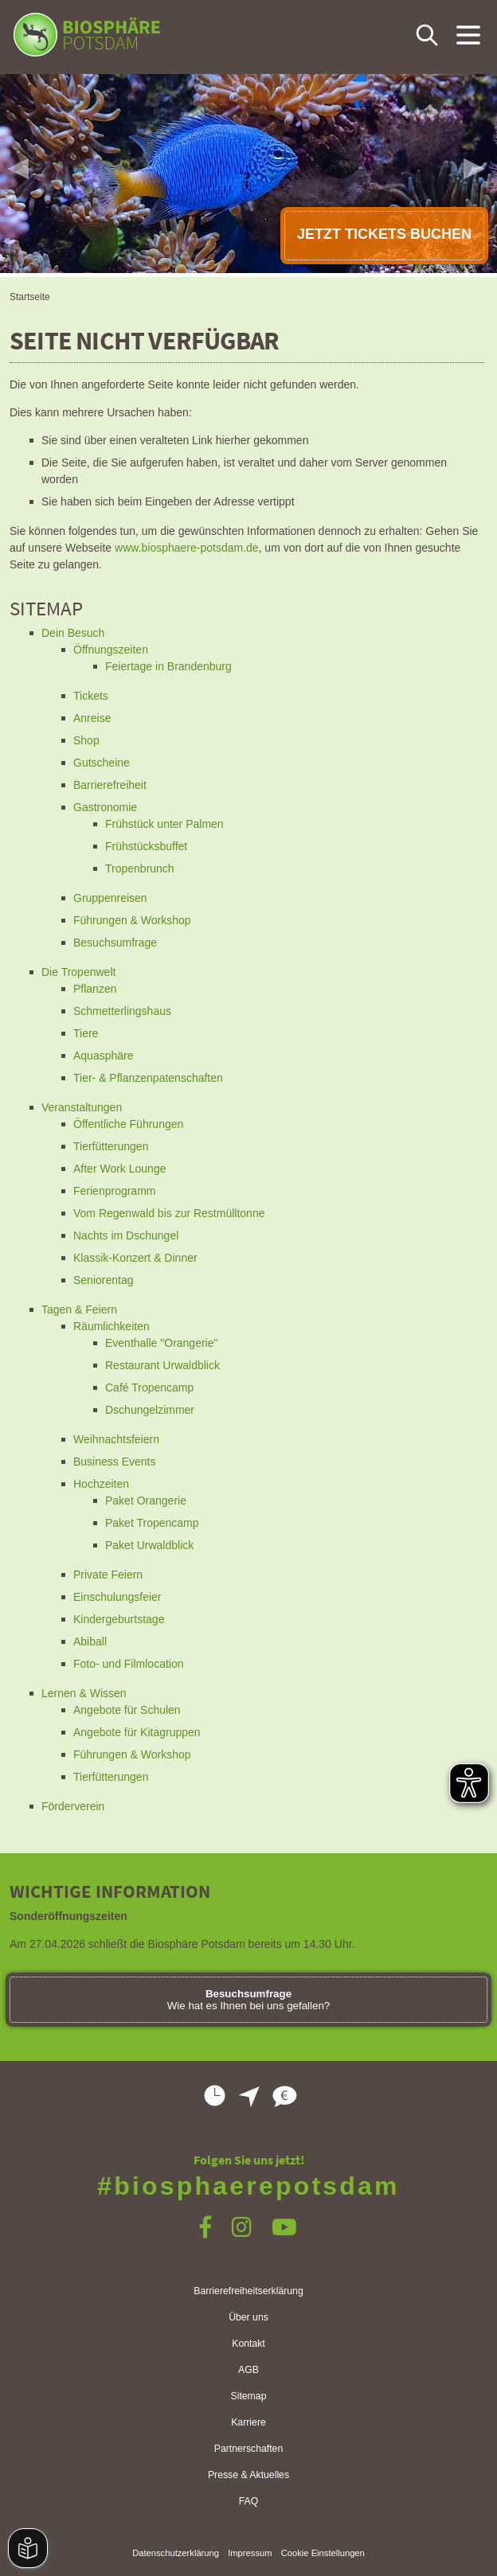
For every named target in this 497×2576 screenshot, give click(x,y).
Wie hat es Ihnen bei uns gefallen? (249, 2000)
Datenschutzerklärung (175, 2553)
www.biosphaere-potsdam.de (187, 547)
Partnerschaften (248, 2448)
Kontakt (248, 2343)
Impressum (250, 2553)
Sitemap (249, 2396)
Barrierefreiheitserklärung (248, 2291)
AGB (248, 2369)
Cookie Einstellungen (323, 2553)
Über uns (248, 2317)
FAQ (249, 2501)
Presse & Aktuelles (248, 2474)
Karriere (248, 2422)
